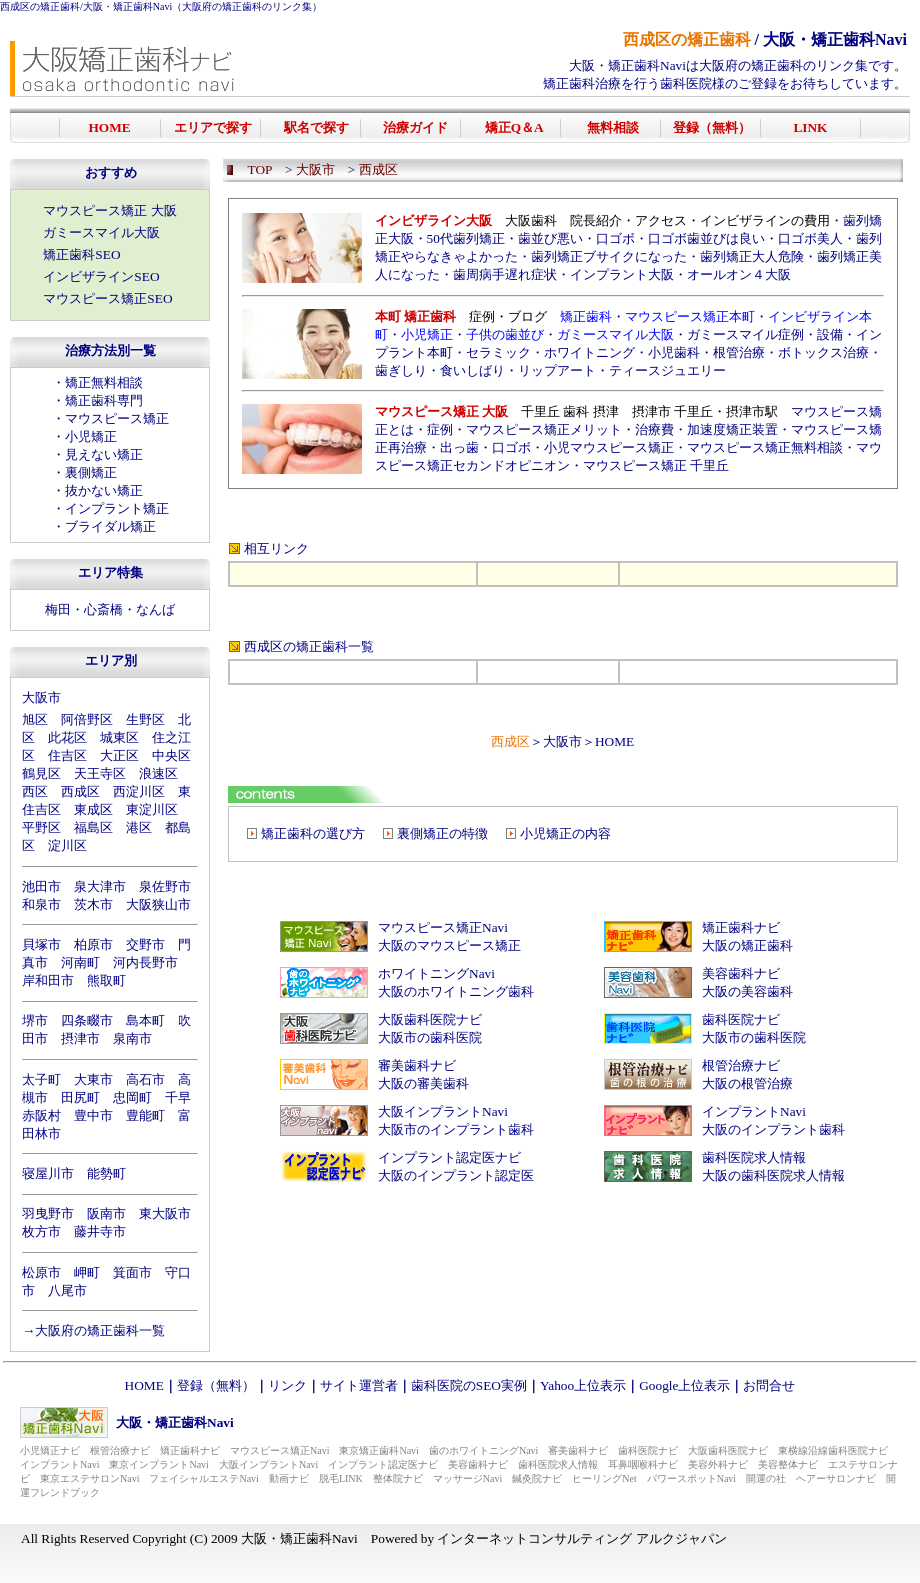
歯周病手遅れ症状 (505, 274)
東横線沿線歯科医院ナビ (833, 1450)
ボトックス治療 (823, 352)
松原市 (41, 1272)
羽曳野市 (48, 1213)
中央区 (171, 755)
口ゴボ (615, 238)
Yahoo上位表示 (583, 1385)
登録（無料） (216, 1385)
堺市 (35, 1020)
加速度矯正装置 (732, 429)
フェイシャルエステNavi (203, 1478)
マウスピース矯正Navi (443, 927)
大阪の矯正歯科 (747, 945)
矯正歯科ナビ (741, 927)
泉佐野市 (165, 886)
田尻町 (80, 1097)
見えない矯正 (104, 454)
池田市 (41, 886)
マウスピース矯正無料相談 (765, 447)
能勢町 (106, 1173)
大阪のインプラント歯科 (773, 1129)
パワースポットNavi (691, 1478)
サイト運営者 (359, 1385)
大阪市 (41, 697)
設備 (830, 334)
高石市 (145, 1079)
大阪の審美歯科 (423, 1083)
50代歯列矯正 (466, 238)
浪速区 (158, 773)
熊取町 (106, 980)
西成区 (80, 791)
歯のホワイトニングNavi (483, 1450)
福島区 (93, 827)
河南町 (80, 962)
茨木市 (93, 904)
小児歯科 (674, 352)
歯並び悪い (550, 238)
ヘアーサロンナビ (836, 1478)
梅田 (58, 609)
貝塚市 (41, 944)
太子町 (41, 1079)
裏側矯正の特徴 (442, 833)
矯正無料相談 (104, 382)
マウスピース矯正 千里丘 (656, 465)
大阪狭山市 (158, 904)
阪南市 (106, 1213)
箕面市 (132, 1272)
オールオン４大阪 (739, 274)
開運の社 (766, 1478)
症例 (440, 429)
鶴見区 (41, 773)
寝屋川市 (48, 1173)
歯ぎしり (401, 370)
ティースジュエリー (667, 370)
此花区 (67, 737)
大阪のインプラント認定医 (456, 1175)
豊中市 (93, 1115)
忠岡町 (132, 1097)
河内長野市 (145, 962)
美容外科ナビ (718, 1464)
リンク (287, 1385)
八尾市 (67, 1290)
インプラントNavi (754, 1111)
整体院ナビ (398, 1478)
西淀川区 (139, 791)
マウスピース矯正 (117, 418)
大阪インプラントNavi (443, 1111)
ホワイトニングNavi (436, 973)
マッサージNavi (467, 1478)
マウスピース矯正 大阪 (109, 210)
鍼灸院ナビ (537, 1478)
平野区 (41, 827)
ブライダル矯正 (110, 526)
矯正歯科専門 (104, 400)
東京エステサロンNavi (89, 1478)
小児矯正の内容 (565, 833)
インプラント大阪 (622, 274)
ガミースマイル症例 (745, 334)
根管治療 (739, 352)
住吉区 (67, 755)
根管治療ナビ (741, 1065)
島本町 (145, 1020)
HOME (614, 741)
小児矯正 (91, 436)
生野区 (145, 719)
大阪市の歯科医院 (430, 1037)
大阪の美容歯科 (747, 991)
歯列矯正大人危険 (752, 256)
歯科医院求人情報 (754, 1157)
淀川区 (67, 845)
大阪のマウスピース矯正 (449, 945)
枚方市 (41, 1231)
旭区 (35, 719)
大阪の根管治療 (747, 1083)
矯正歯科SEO (81, 254)
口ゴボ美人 (810, 238)
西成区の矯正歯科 (40, 6)
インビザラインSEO (101, 276)
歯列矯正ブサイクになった (609, 256)
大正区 (119, 755)
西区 (35, 791)
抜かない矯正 (104, 490)
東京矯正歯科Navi (378, 1450)
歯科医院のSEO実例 (469, 1385)
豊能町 (145, 1115)
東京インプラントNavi (158, 1464)
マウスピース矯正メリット (544, 429)
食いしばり (472, 370)
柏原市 (93, 944)
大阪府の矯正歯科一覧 (100, 1330)
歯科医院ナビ (741, 1019)
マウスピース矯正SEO (107, 298)
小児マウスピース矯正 (609, 447)
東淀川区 (152, 809)
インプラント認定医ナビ (449, 1157)
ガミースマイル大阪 (101, 232)
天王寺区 (100, 773)
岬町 (87, 1272)
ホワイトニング (589, 352)
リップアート (557, 370)
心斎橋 (103, 609)
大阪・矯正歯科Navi (127, 6)
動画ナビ (289, 1478)
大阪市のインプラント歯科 (456, 1129)
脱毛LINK (341, 1478)
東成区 (93, 809)
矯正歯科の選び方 (313, 833)
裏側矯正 (91, 472)
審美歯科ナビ (417, 1065)
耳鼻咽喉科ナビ (643, 1464)
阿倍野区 (87, 719)
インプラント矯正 (117, 508)
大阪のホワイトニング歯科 (456, 991)
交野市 (145, 944)
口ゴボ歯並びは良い (706, 238)
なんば (155, 609)
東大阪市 (165, 1213)
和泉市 (41, 904)
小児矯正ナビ (50, 1450)
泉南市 (132, 1038)
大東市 (93, 1079)
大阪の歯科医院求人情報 (773, 1175)
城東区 (119, 737)
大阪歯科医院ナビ (430, 1019)
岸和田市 (48, 980)
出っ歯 (459, 447)
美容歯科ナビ (741, 973)
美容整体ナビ (788, 1464)
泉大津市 (100, 886)
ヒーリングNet (604, 1478)
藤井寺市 (100, 1231)
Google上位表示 (684, 1385)
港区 (139, 827)
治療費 (654, 429)
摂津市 (80, 1038)
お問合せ (769, 1385)
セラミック (498, 352)
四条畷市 (87, 1020)
